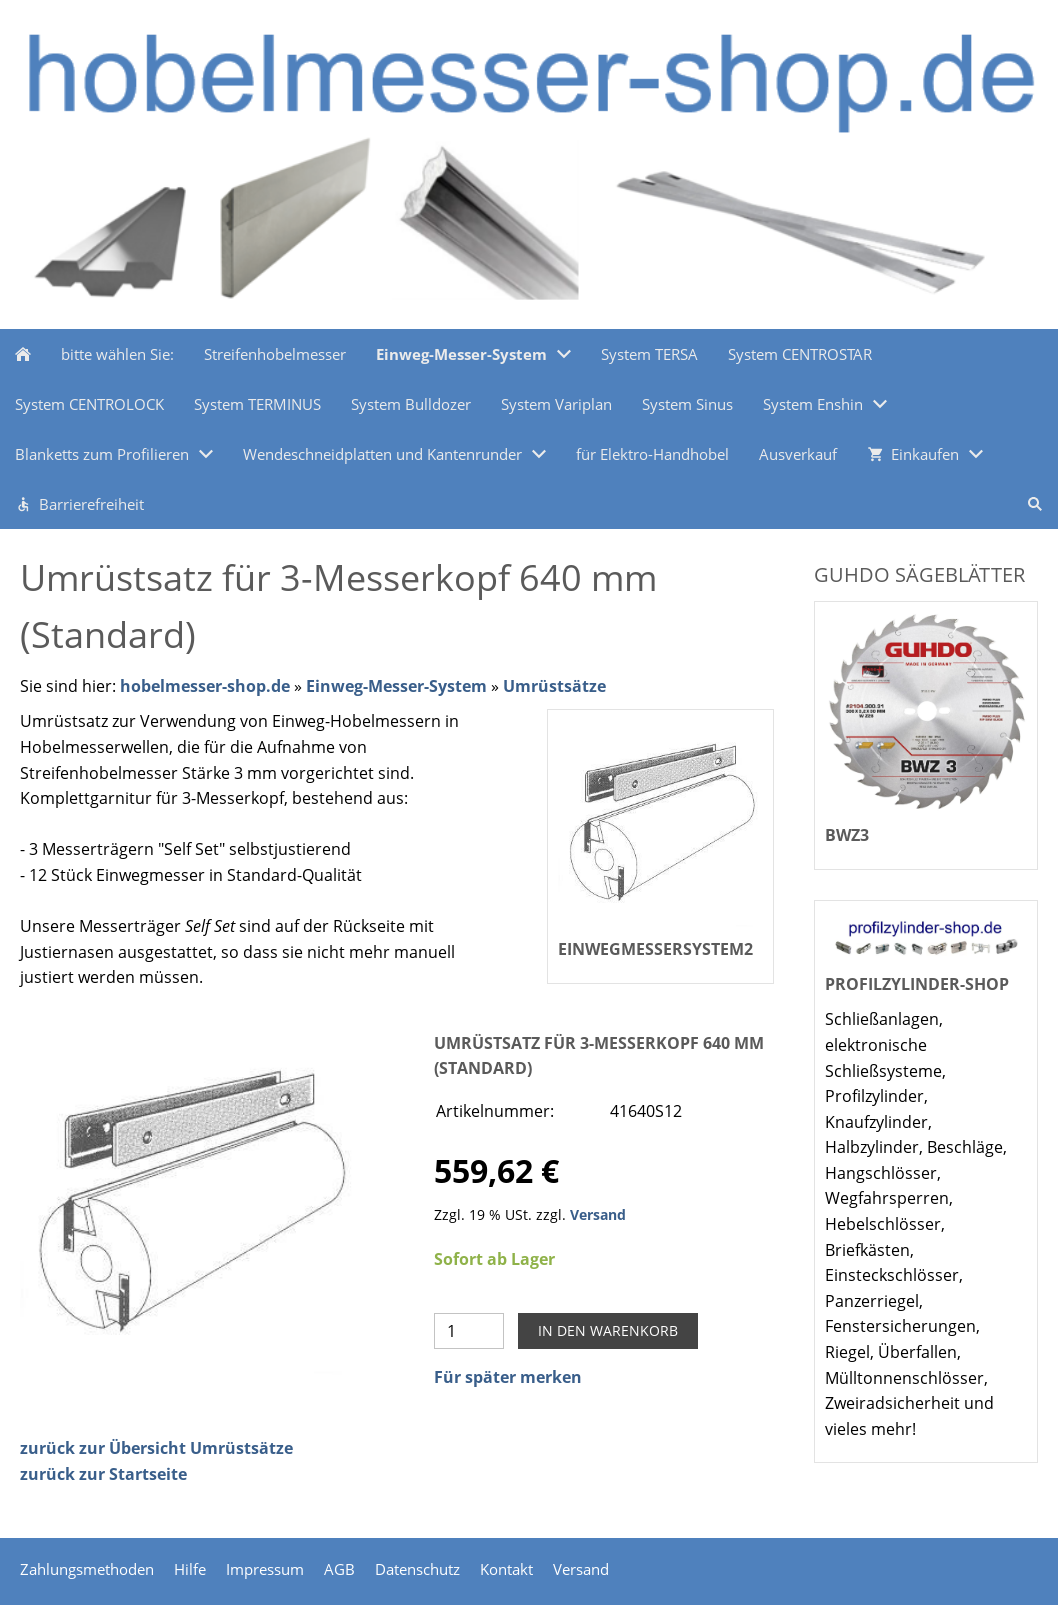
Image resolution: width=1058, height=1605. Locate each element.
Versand (598, 1214)
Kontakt (506, 1569)
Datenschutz (417, 1569)
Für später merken (508, 1377)
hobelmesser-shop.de (205, 686)
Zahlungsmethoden (87, 1569)
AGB (339, 1569)
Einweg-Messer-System (396, 686)
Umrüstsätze (554, 686)
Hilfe (190, 1569)
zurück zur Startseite (103, 1474)
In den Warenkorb (608, 1330)
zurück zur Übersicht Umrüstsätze (156, 1448)
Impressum (265, 1569)
